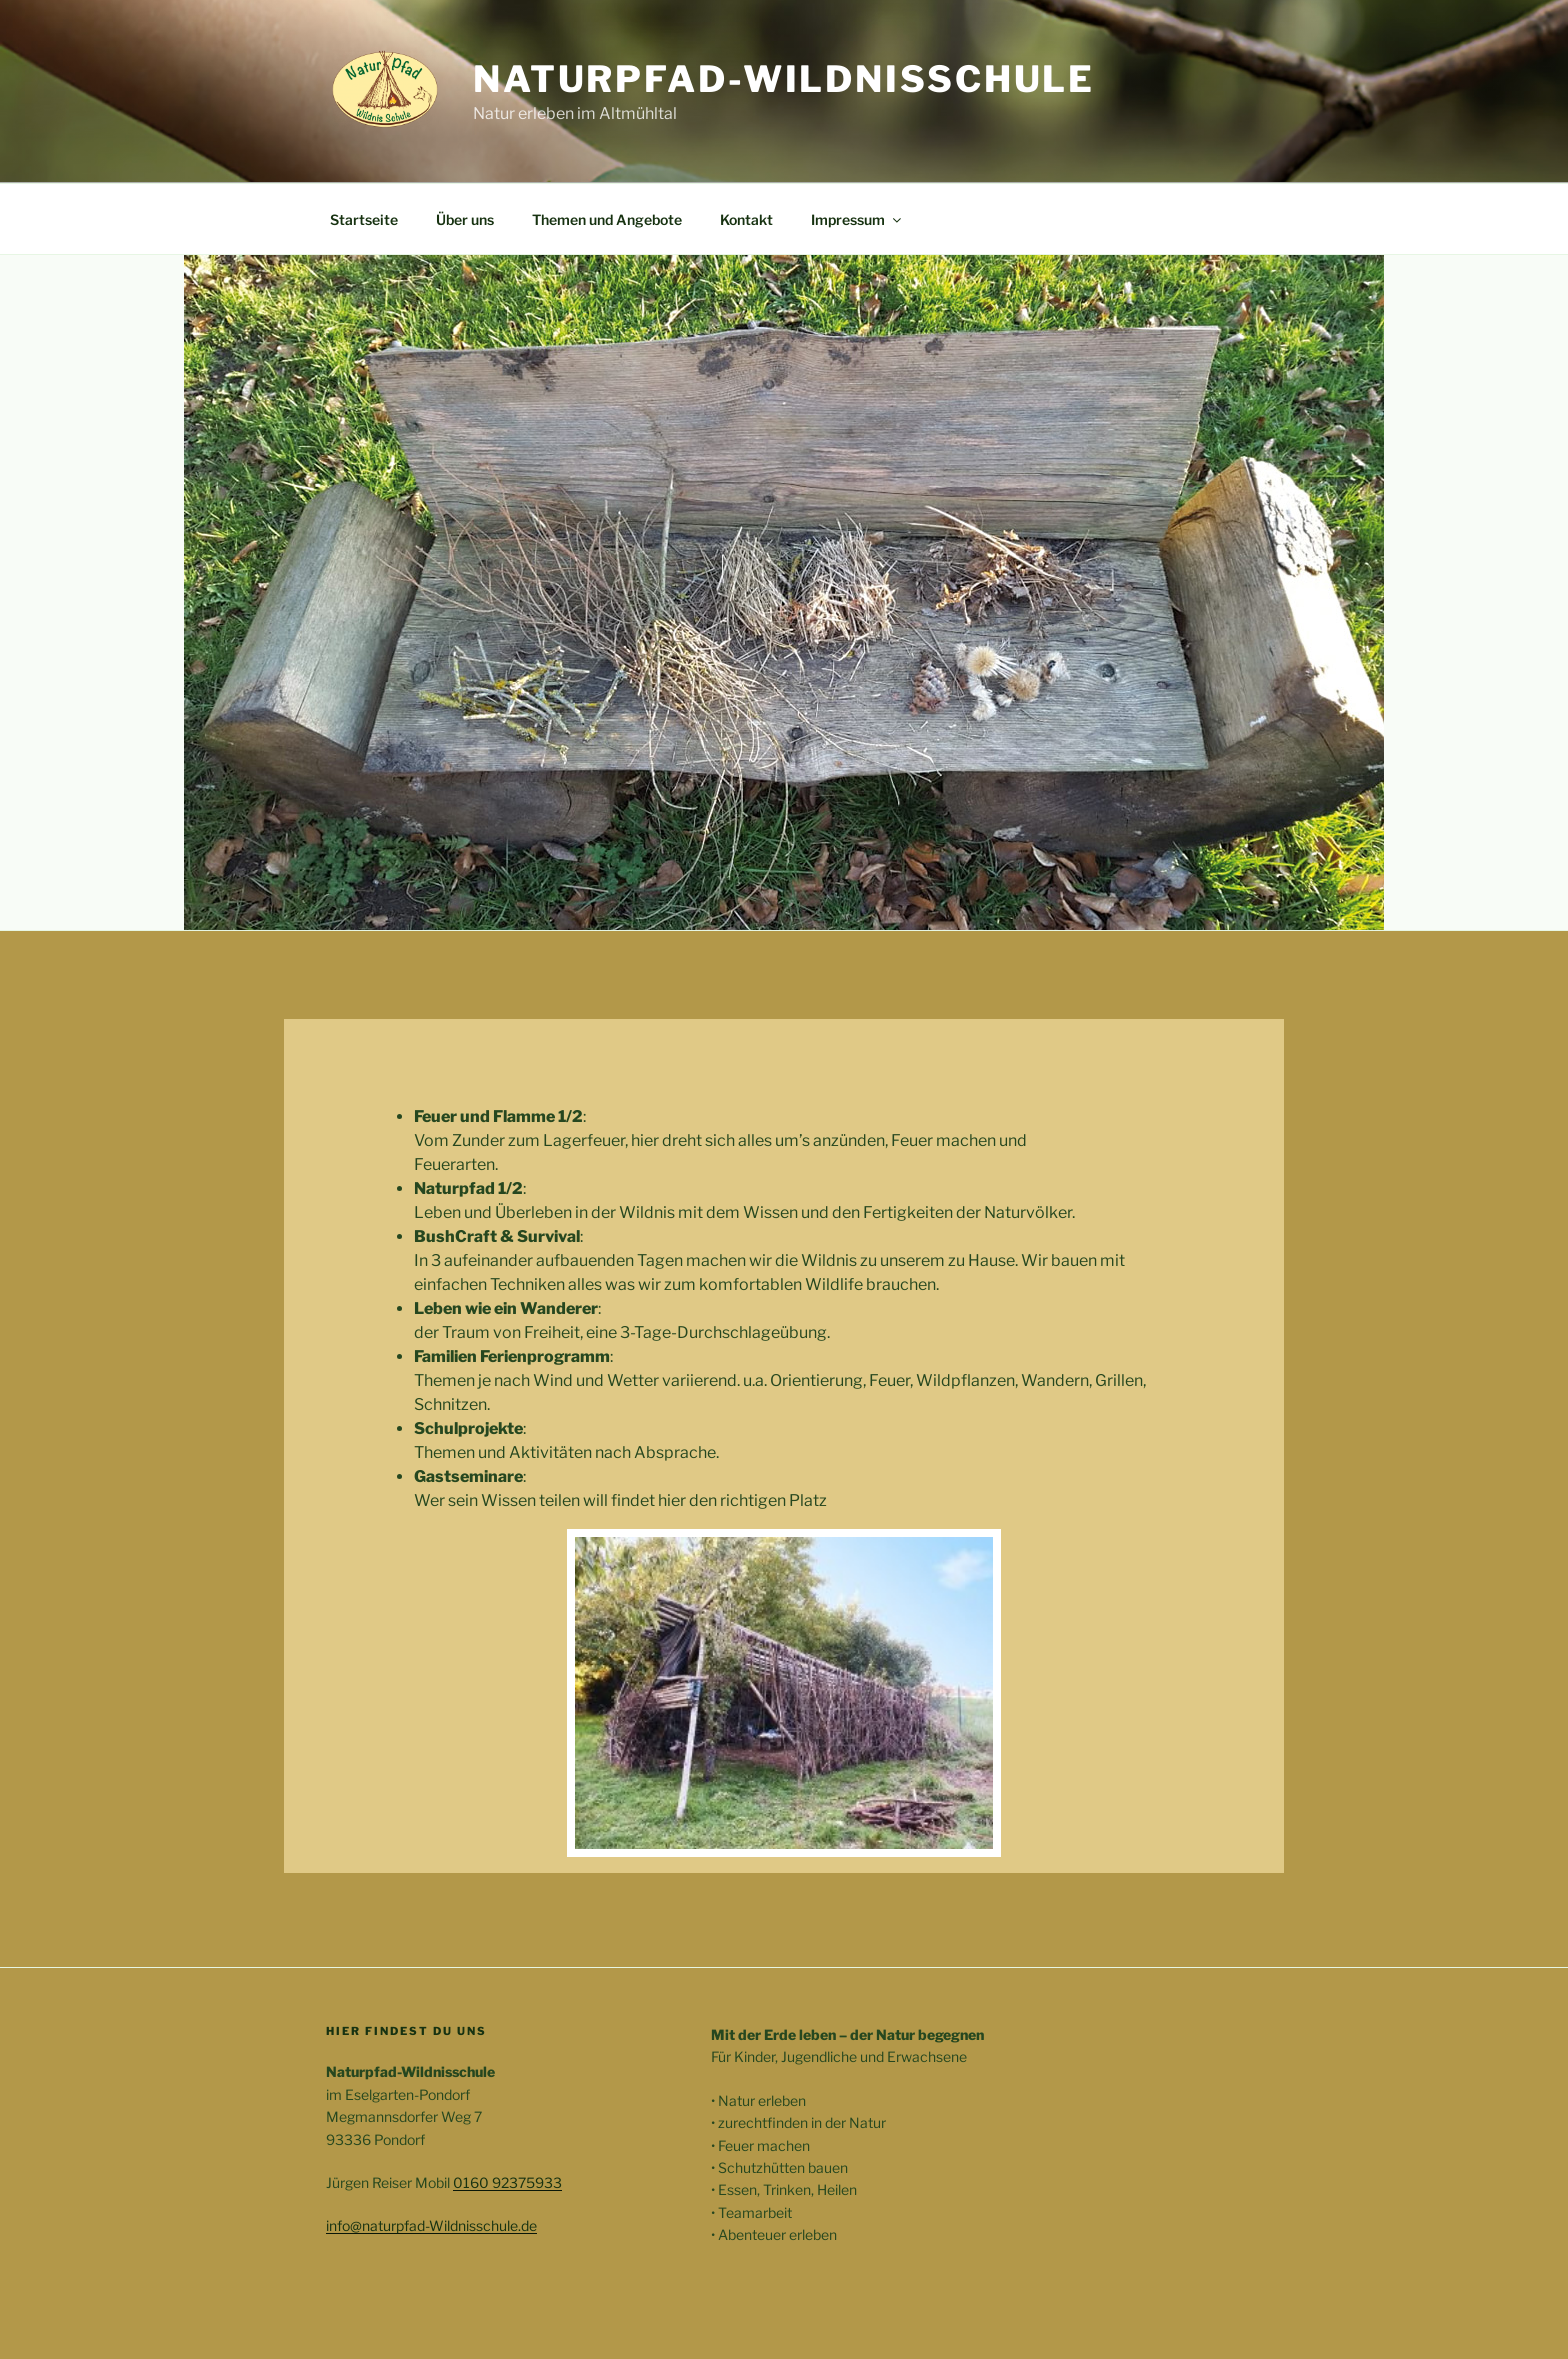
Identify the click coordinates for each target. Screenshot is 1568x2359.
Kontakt (746, 219)
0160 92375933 (507, 2182)
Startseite (364, 219)
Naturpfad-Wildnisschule (784, 79)
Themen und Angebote (607, 219)
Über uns (465, 219)
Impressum (857, 219)
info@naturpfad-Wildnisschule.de (431, 2225)
